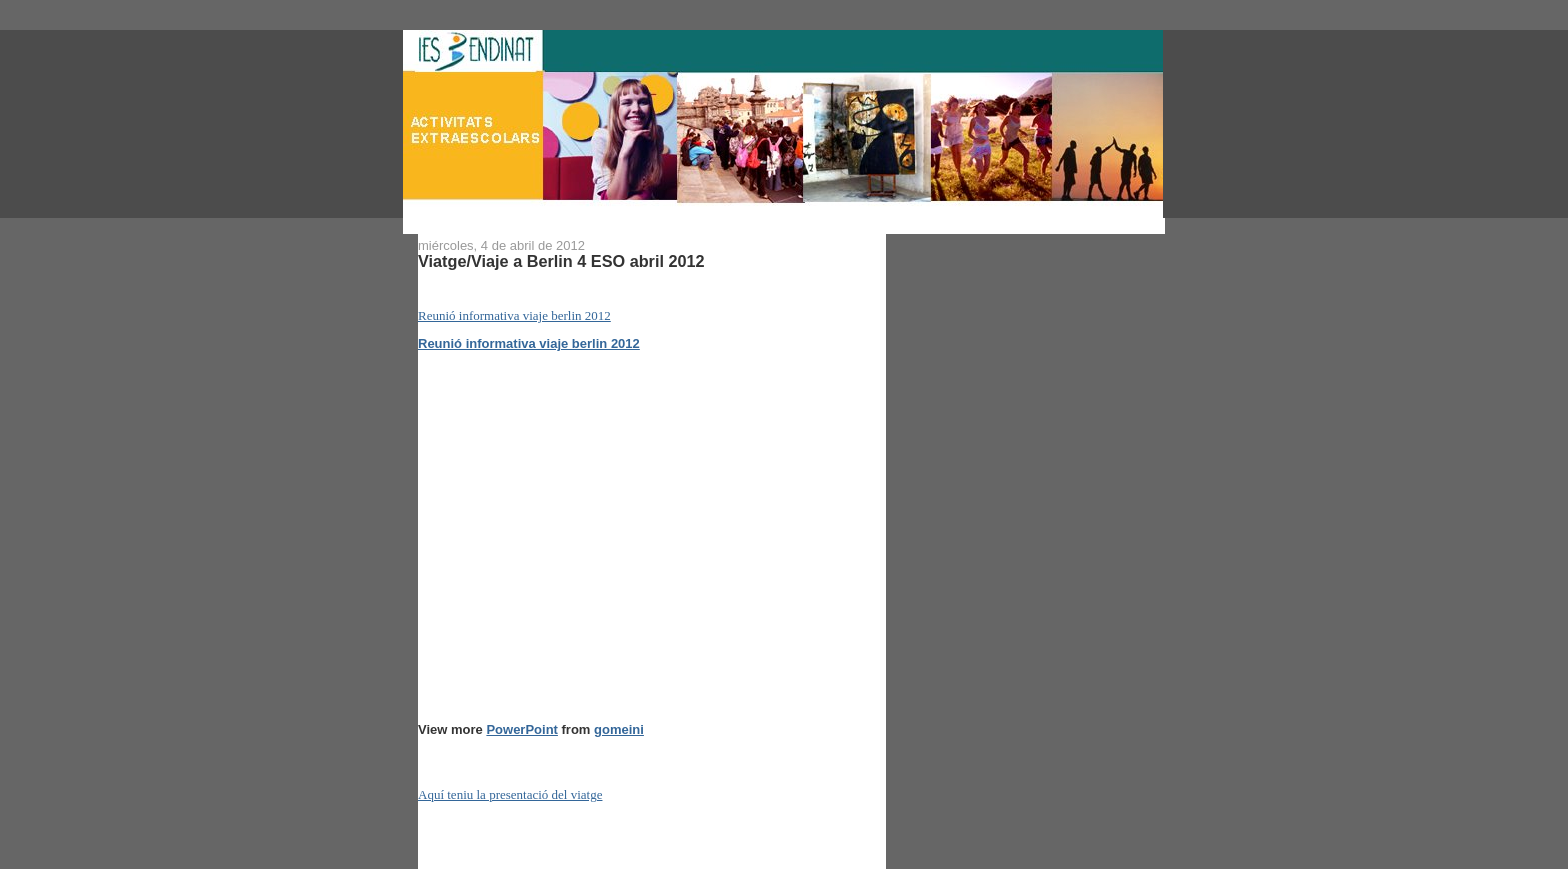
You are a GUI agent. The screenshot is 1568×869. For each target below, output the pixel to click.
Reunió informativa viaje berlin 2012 (514, 315)
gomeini (619, 729)
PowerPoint (522, 729)
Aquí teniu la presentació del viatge (510, 794)
